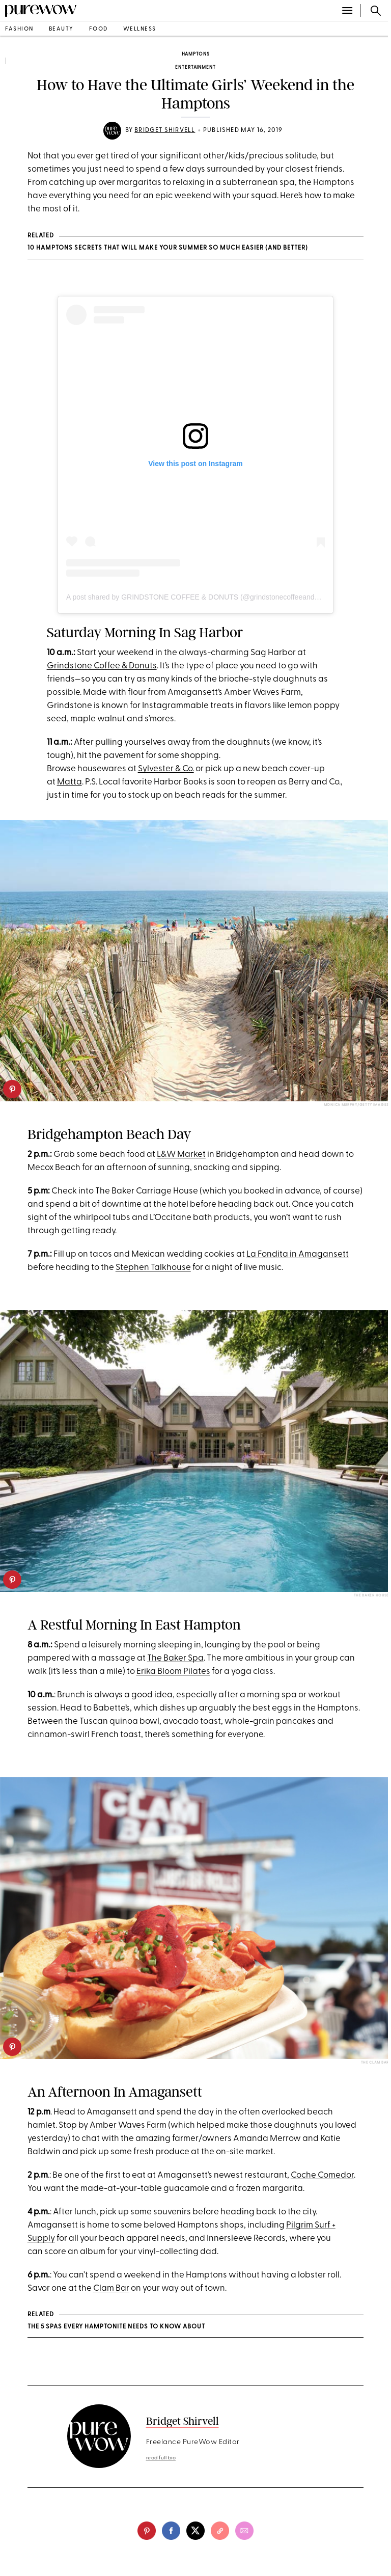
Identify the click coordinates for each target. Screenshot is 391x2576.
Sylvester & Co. (166, 769)
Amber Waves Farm (128, 2125)
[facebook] (171, 2530)
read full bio (161, 2458)
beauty (61, 29)
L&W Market (181, 1154)
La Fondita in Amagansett (297, 1254)
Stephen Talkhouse (153, 1267)
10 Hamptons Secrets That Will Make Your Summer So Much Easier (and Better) (167, 248)
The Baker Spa (175, 1658)
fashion (19, 29)
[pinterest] (12, 1089)
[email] (244, 2530)
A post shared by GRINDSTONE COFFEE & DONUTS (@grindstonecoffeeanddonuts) (202, 597)
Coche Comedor (322, 2175)
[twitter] (195, 2530)
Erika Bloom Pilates (173, 1671)
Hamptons (196, 54)
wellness (139, 29)
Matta (69, 782)
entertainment (195, 67)
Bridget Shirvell (164, 130)
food (98, 29)
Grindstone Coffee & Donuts (102, 666)
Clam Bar (111, 2288)
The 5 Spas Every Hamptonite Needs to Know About (116, 2327)
